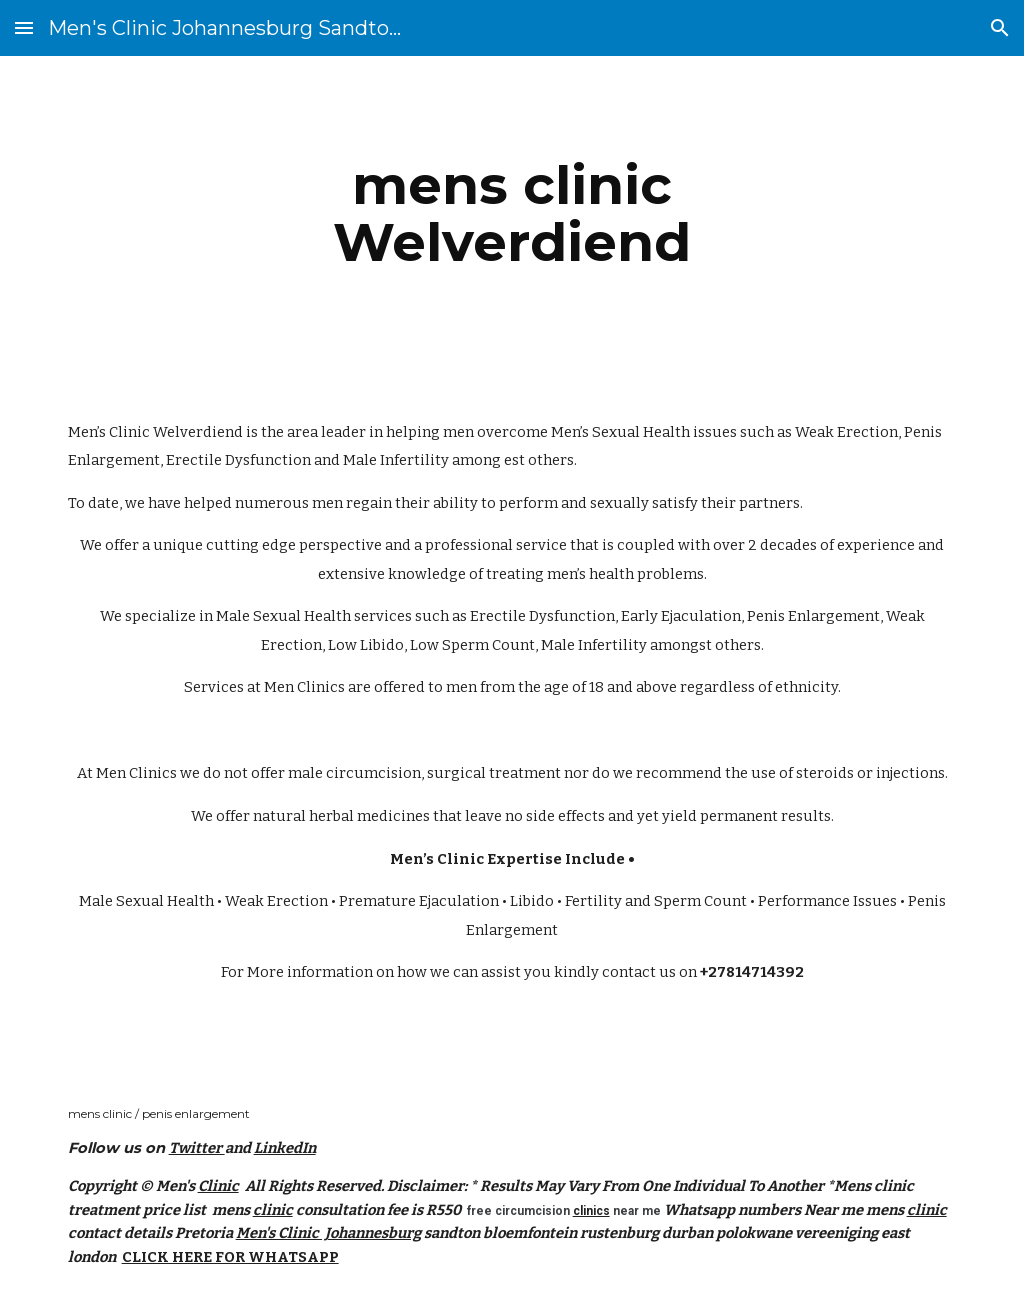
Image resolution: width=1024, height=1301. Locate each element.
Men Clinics (304, 687)
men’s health (590, 574)
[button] (24, 27)
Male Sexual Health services (314, 616)
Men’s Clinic (109, 432)
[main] (511, 213)
